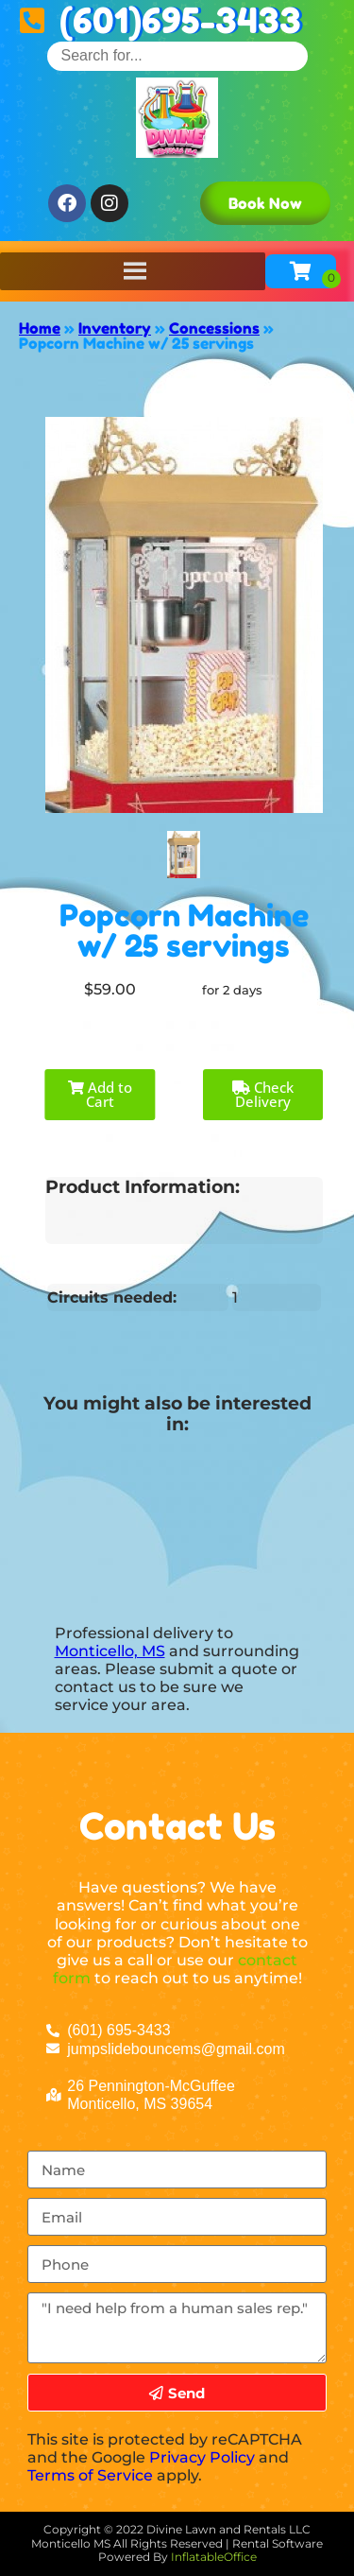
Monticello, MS (110, 1651)
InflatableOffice (214, 2557)
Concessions (214, 328)
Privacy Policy (202, 2457)
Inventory (114, 328)
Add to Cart (100, 1094)
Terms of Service (90, 2475)
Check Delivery (263, 1094)
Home (39, 328)
